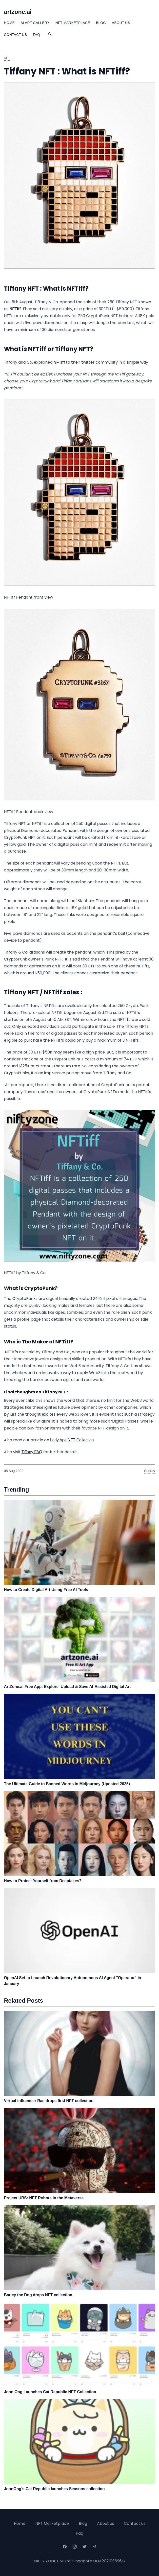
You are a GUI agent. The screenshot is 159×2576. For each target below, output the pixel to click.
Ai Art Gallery (34, 23)
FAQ (36, 35)
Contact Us (15, 35)
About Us (121, 23)
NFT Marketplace (72, 23)
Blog (101, 23)
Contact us (134, 2523)
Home (9, 23)
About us (105, 2523)
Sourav (149, 1471)
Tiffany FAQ (31, 1452)
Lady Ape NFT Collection (72, 1440)
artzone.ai (18, 11)
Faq (79, 2533)
